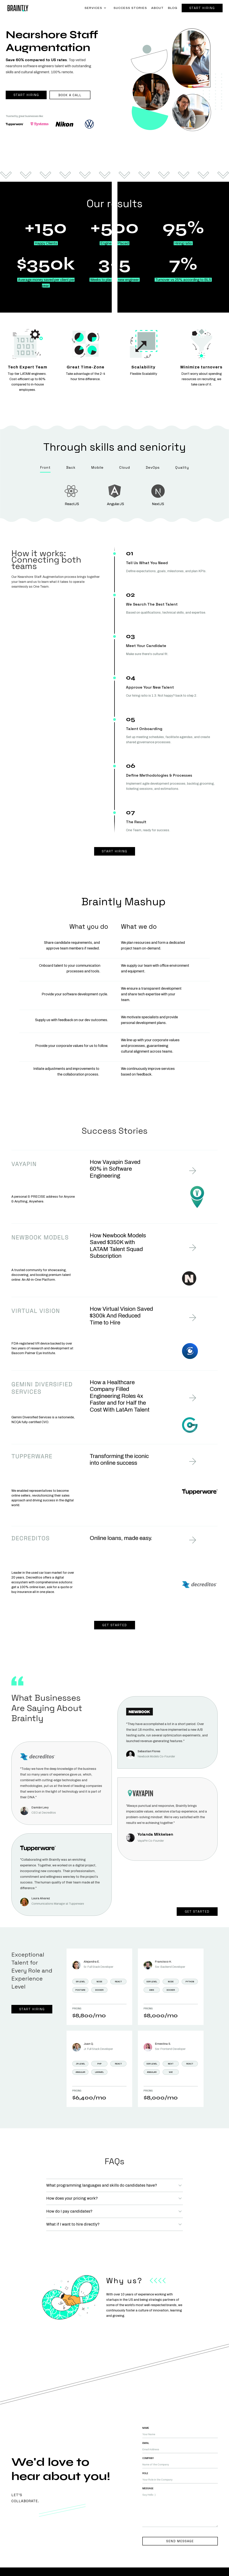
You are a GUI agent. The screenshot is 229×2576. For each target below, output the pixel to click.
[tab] (45, 468)
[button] (95, 8)
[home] (22, 8)
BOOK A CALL (69, 95)
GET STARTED (114, 1625)
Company (148, 2458)
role (145, 2473)
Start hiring (26, 95)
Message (147, 2488)
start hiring (202, 8)
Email (145, 2443)
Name (145, 2427)
